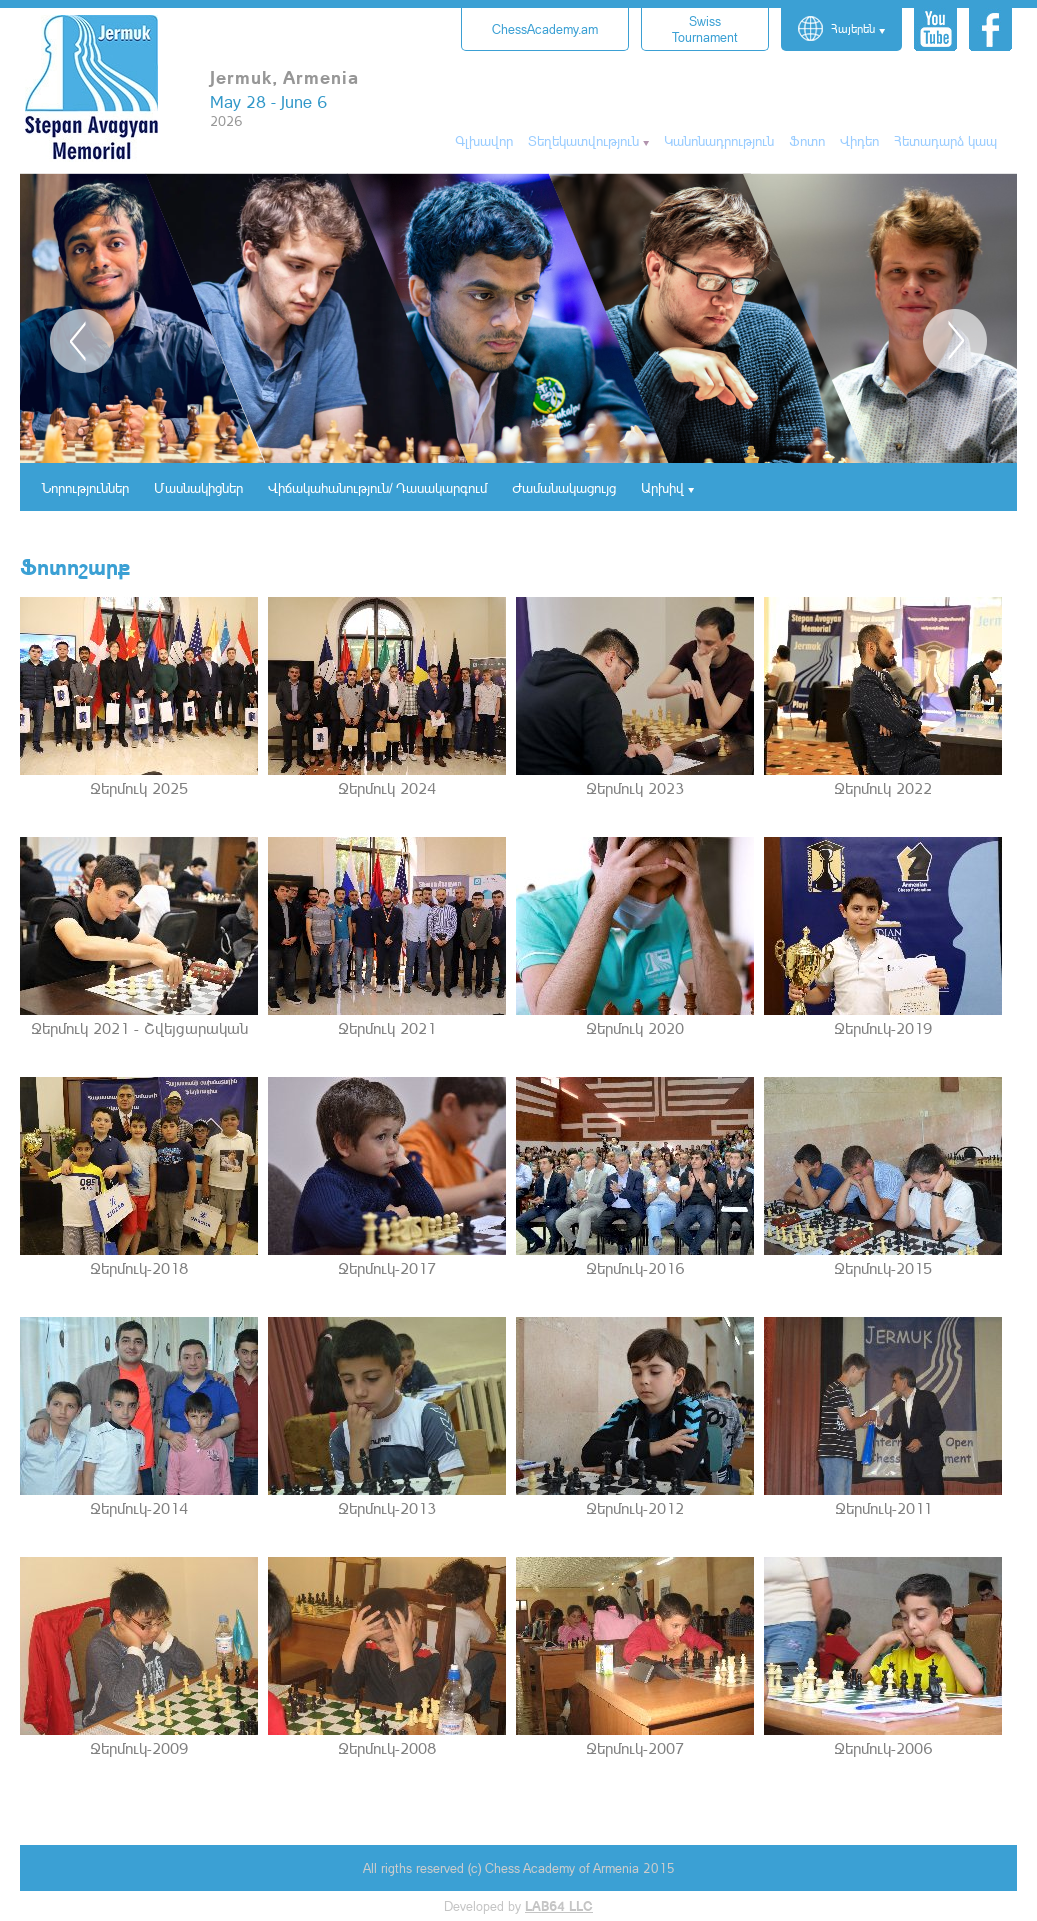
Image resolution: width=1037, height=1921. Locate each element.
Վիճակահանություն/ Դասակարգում (377, 487)
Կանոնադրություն (719, 140)
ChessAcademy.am (545, 29)
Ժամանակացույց (564, 487)
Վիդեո (859, 140)
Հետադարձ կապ (945, 140)
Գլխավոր (484, 140)
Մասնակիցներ (198, 487)
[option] (518, 319)
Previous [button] (82, 341)
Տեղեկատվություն (583, 140)
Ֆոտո (807, 140)
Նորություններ (85, 487)
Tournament (705, 29)
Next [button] (955, 341)
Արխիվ (662, 487)
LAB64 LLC (559, 1906)
